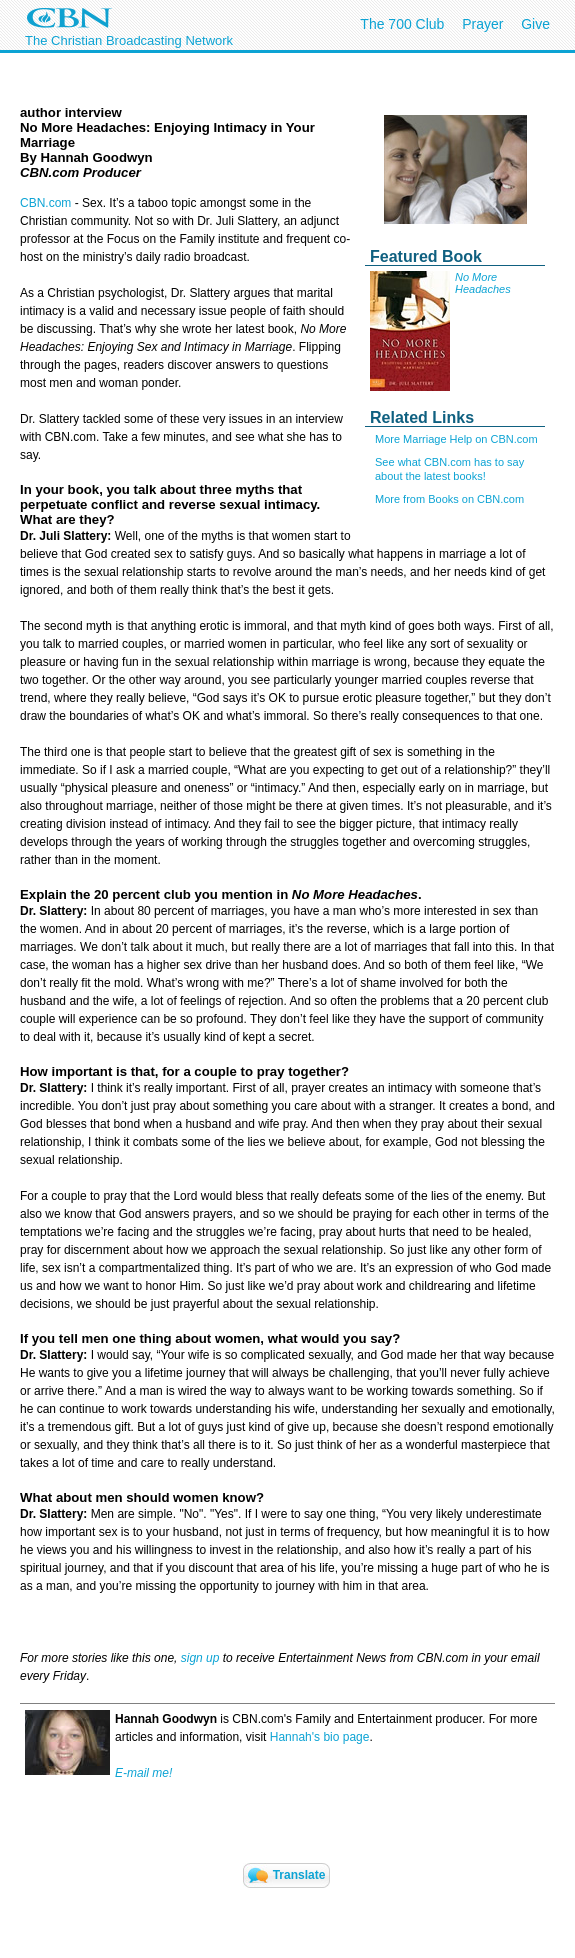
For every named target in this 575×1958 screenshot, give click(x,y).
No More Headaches (483, 283)
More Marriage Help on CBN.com (456, 439)
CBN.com (45, 203)
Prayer (482, 24)
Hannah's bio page (320, 1737)
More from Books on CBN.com (449, 499)
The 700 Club (402, 24)
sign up (200, 1658)
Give (535, 24)
